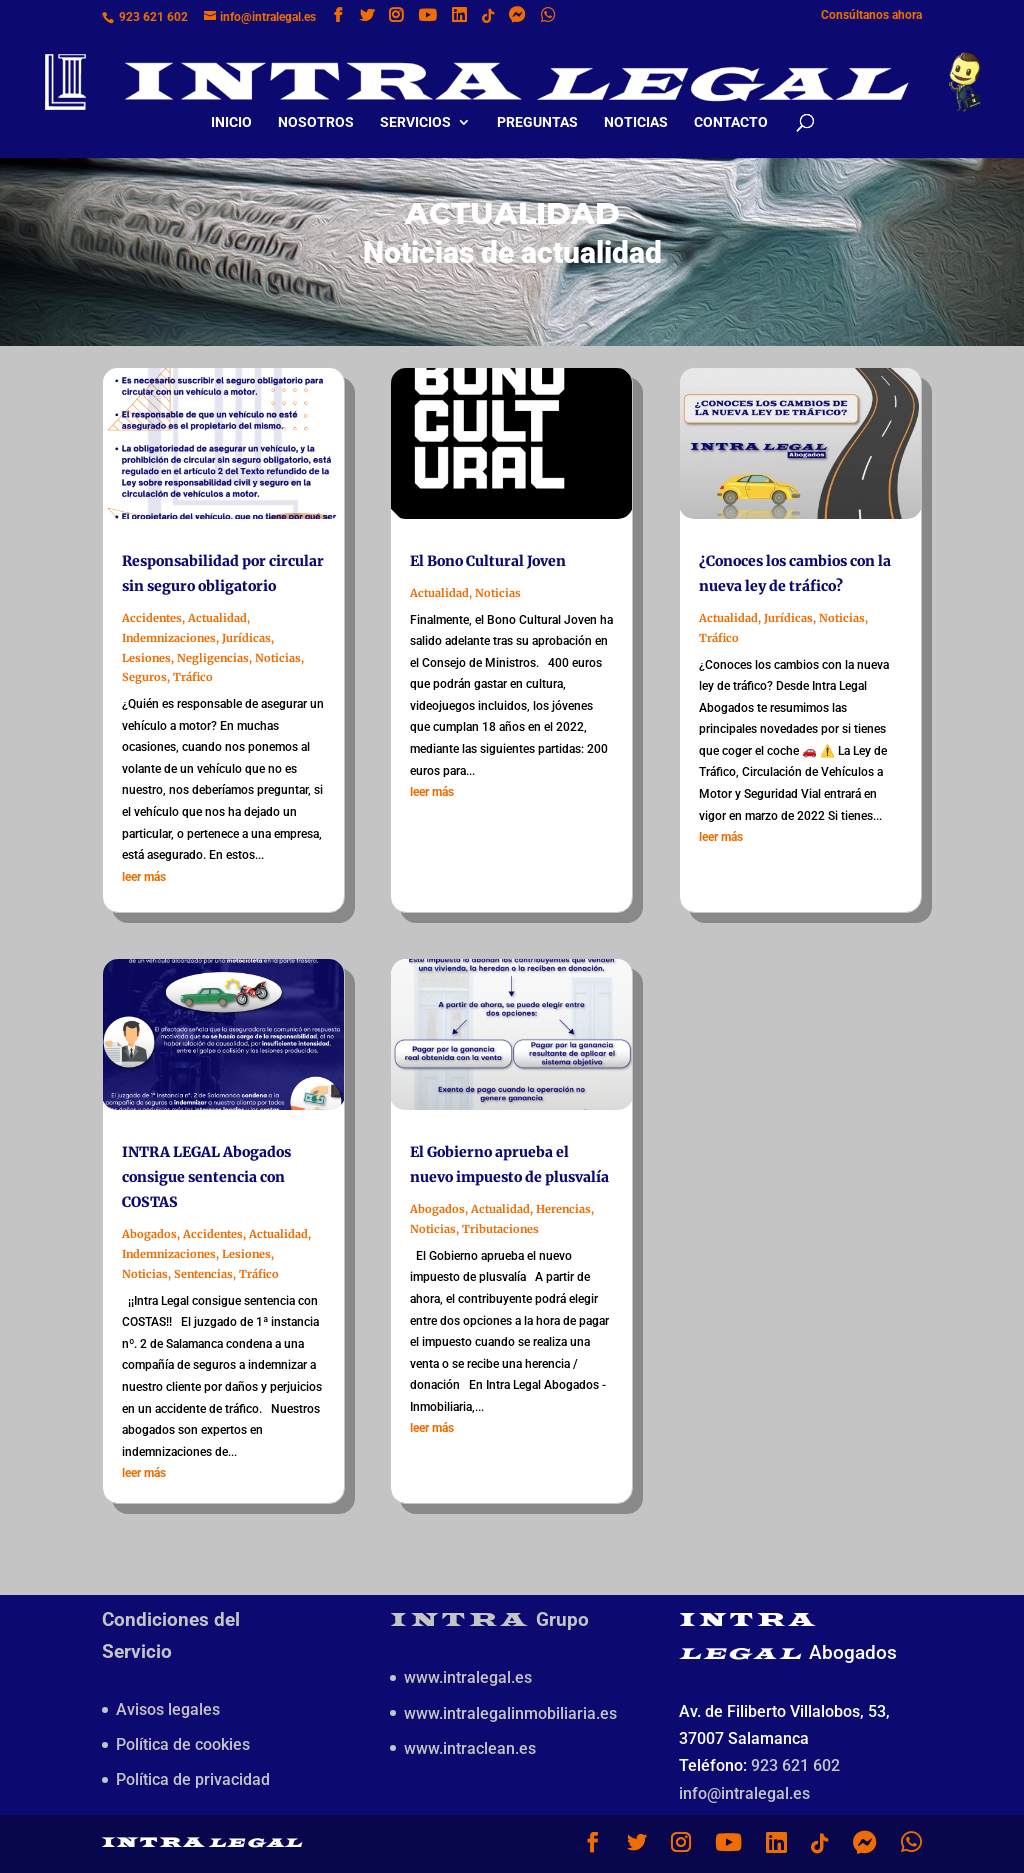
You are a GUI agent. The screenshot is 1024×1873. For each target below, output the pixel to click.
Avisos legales (168, 1709)
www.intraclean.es (470, 1748)
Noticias (636, 103)
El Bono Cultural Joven (488, 561)
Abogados (149, 1234)
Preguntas (537, 103)
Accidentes (152, 618)
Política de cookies (183, 1744)
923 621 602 (153, 17)
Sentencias (203, 1274)
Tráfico (193, 677)
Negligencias (213, 658)
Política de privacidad (193, 1779)
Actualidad (217, 618)
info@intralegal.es (744, 1793)
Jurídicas (246, 638)
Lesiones (146, 658)
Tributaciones (500, 1229)
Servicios (415, 103)
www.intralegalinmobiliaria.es (510, 1713)
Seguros (144, 677)
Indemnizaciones (169, 638)
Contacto (731, 103)
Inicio (231, 103)
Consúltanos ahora (871, 15)
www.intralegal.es (468, 1677)
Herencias (563, 1209)
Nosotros (316, 103)
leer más (144, 877)
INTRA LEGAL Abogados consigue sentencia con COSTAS (206, 1177)
